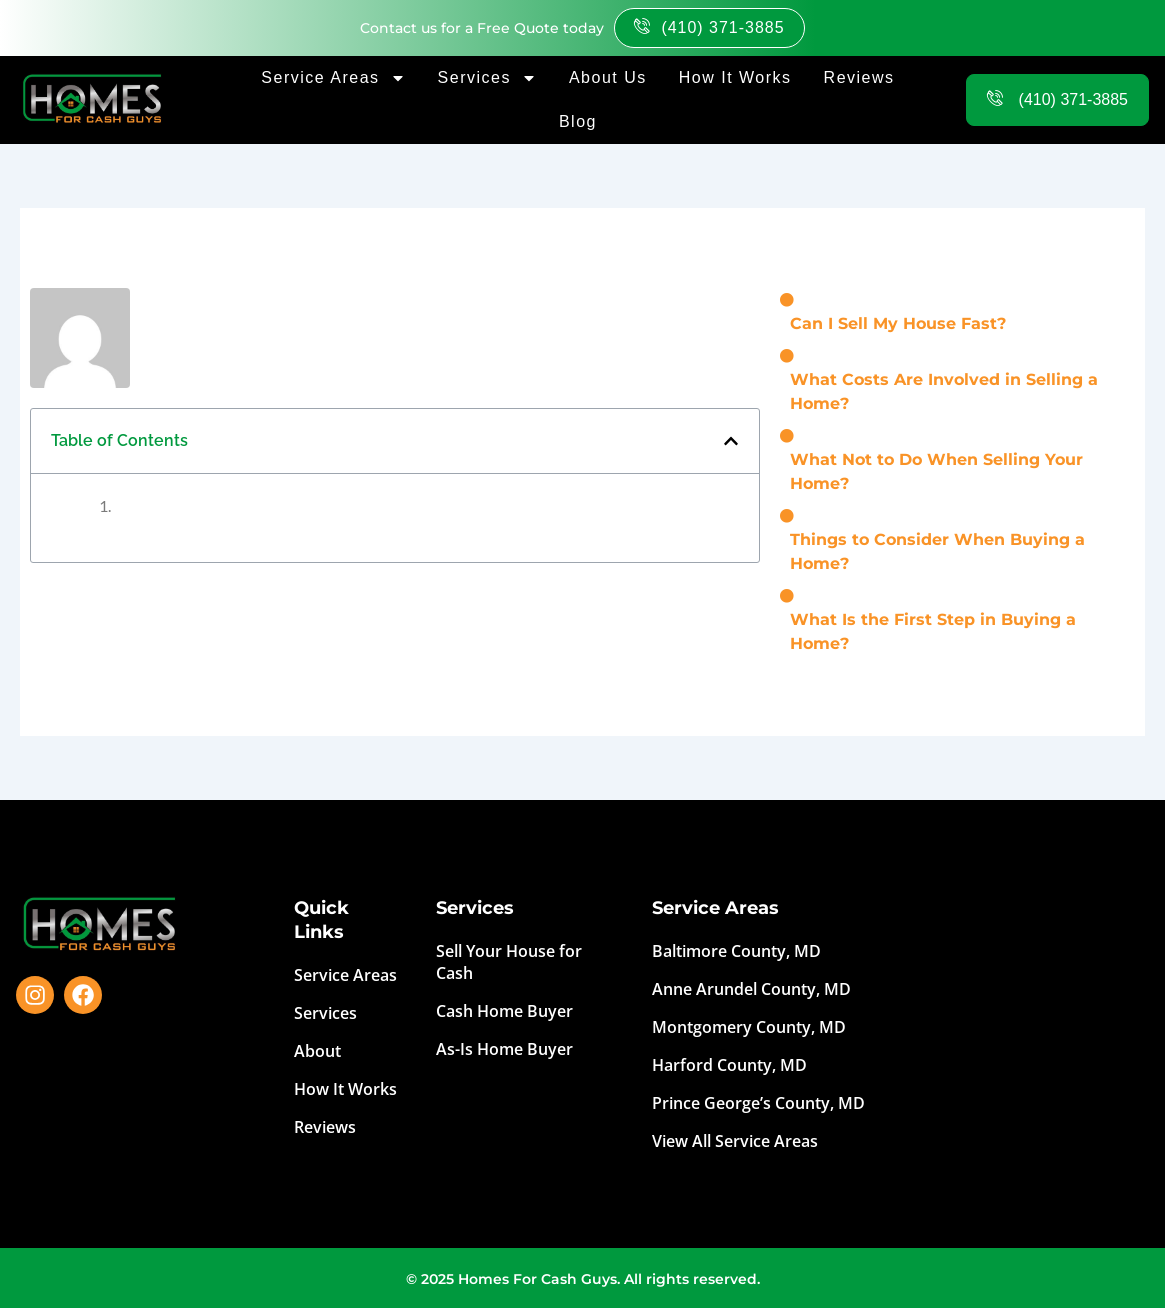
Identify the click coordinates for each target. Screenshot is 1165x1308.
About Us (608, 77)
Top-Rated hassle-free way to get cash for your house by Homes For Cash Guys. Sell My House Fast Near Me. (1025, 1021)
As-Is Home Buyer (504, 1049)
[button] (731, 441)
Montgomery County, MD (749, 1027)
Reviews (859, 77)
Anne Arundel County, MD (751, 989)
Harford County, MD (729, 1065)
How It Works (735, 77)
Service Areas (333, 78)
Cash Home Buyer (504, 1011)
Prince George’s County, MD (758, 1103)
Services (487, 78)
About (317, 1051)
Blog (578, 121)
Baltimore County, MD (736, 951)
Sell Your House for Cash (509, 962)
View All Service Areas (735, 1141)
